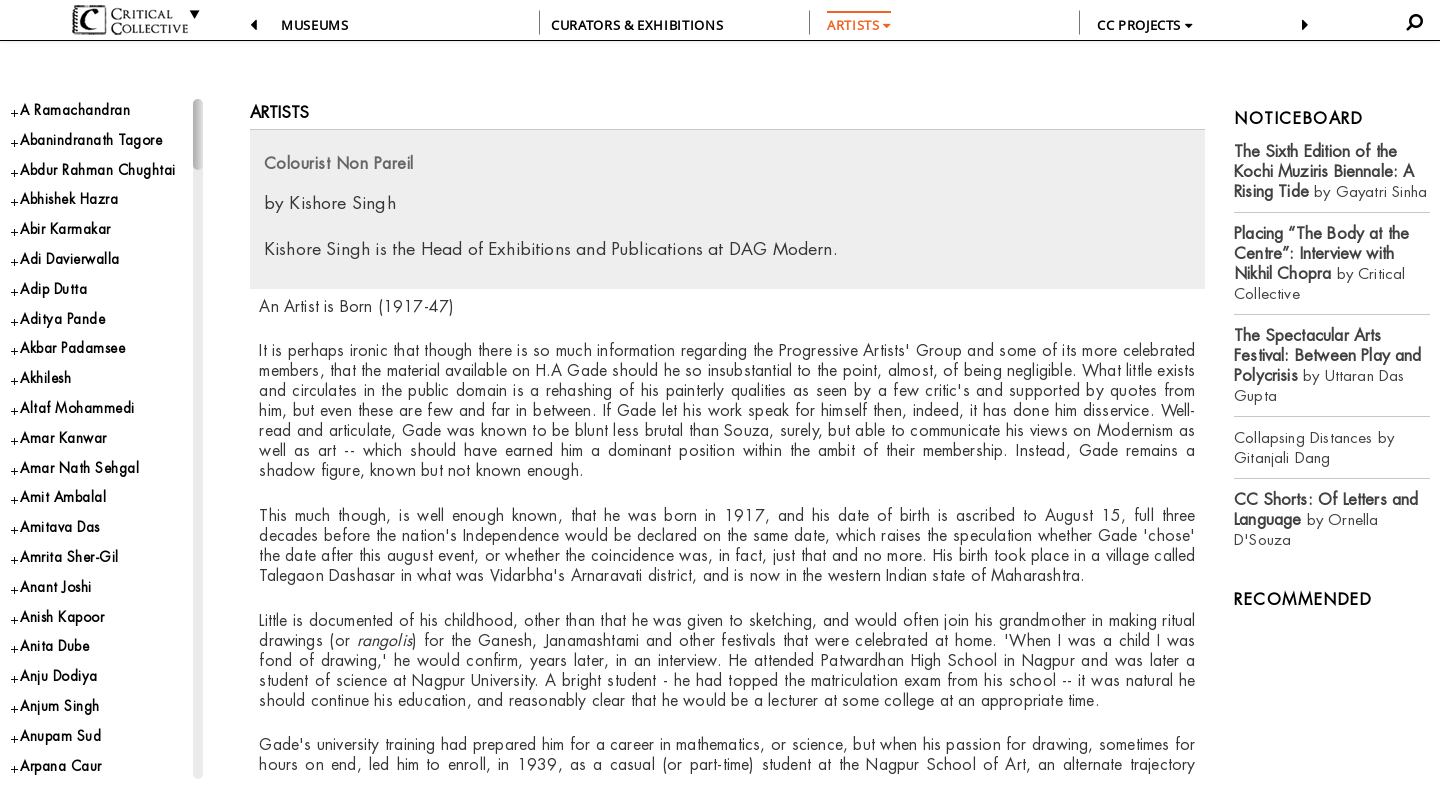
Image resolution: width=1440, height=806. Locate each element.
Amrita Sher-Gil (76, 632)
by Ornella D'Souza (1326, 519)
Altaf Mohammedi (84, 466)
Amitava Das (66, 599)
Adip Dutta (59, 333)
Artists (279, 112)
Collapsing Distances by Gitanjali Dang (1314, 447)
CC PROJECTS (1144, 25)
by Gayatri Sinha (1330, 171)
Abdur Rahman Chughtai (73, 190)
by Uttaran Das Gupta (1328, 365)
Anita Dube (61, 732)
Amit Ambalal (67, 566)
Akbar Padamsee (82, 399)
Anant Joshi (62, 666)
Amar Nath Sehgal (87, 532)
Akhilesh (50, 433)
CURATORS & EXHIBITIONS (637, 25)
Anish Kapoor (70, 699)
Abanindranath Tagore (102, 145)
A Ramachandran (82, 112)
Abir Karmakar (72, 266)
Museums (315, 25)
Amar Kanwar (69, 499)
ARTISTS (859, 25)
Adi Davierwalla (78, 300)
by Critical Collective (1321, 263)
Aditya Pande (69, 366)
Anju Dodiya (65, 765)
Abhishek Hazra (79, 233)
